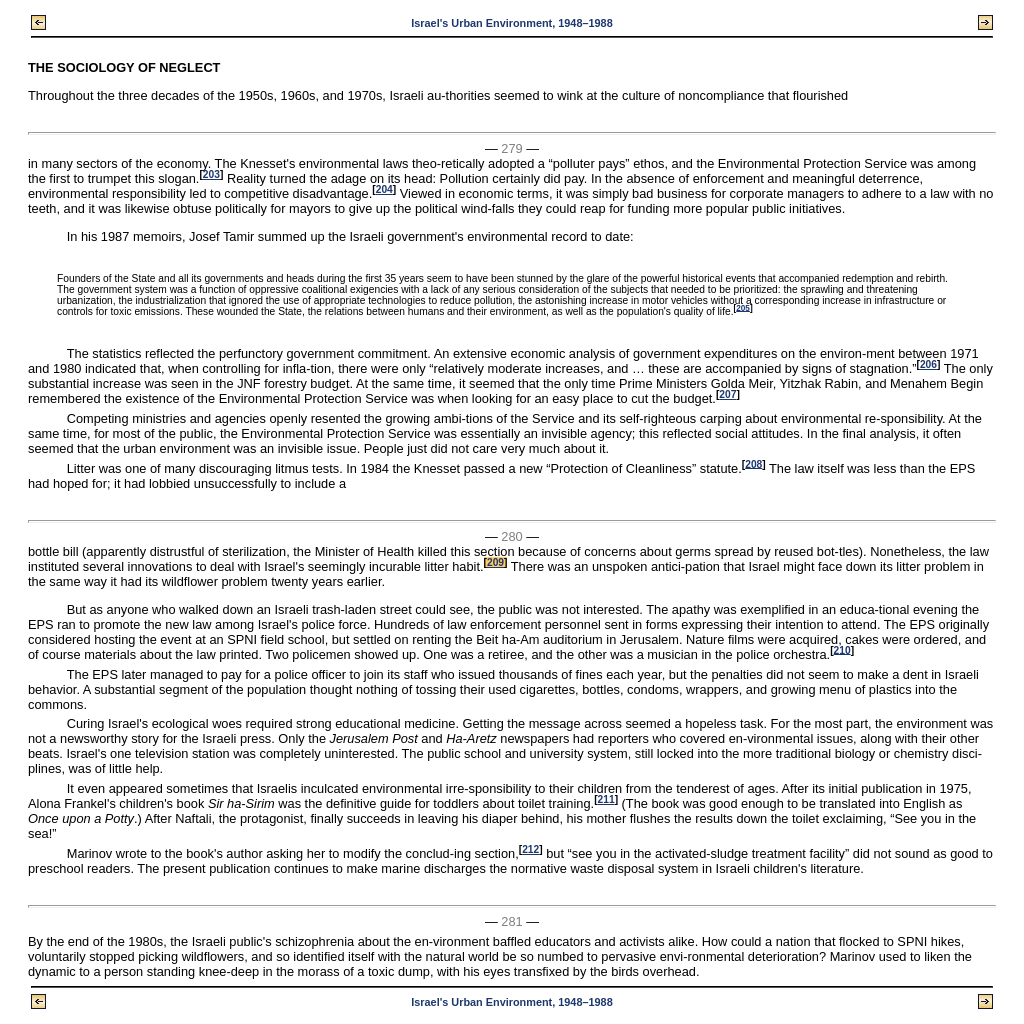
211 (606, 799)
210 (842, 649)
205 (743, 307)
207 (727, 394)
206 (928, 364)
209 (495, 562)
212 (530, 849)
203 (211, 174)
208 (753, 463)
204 (384, 189)
